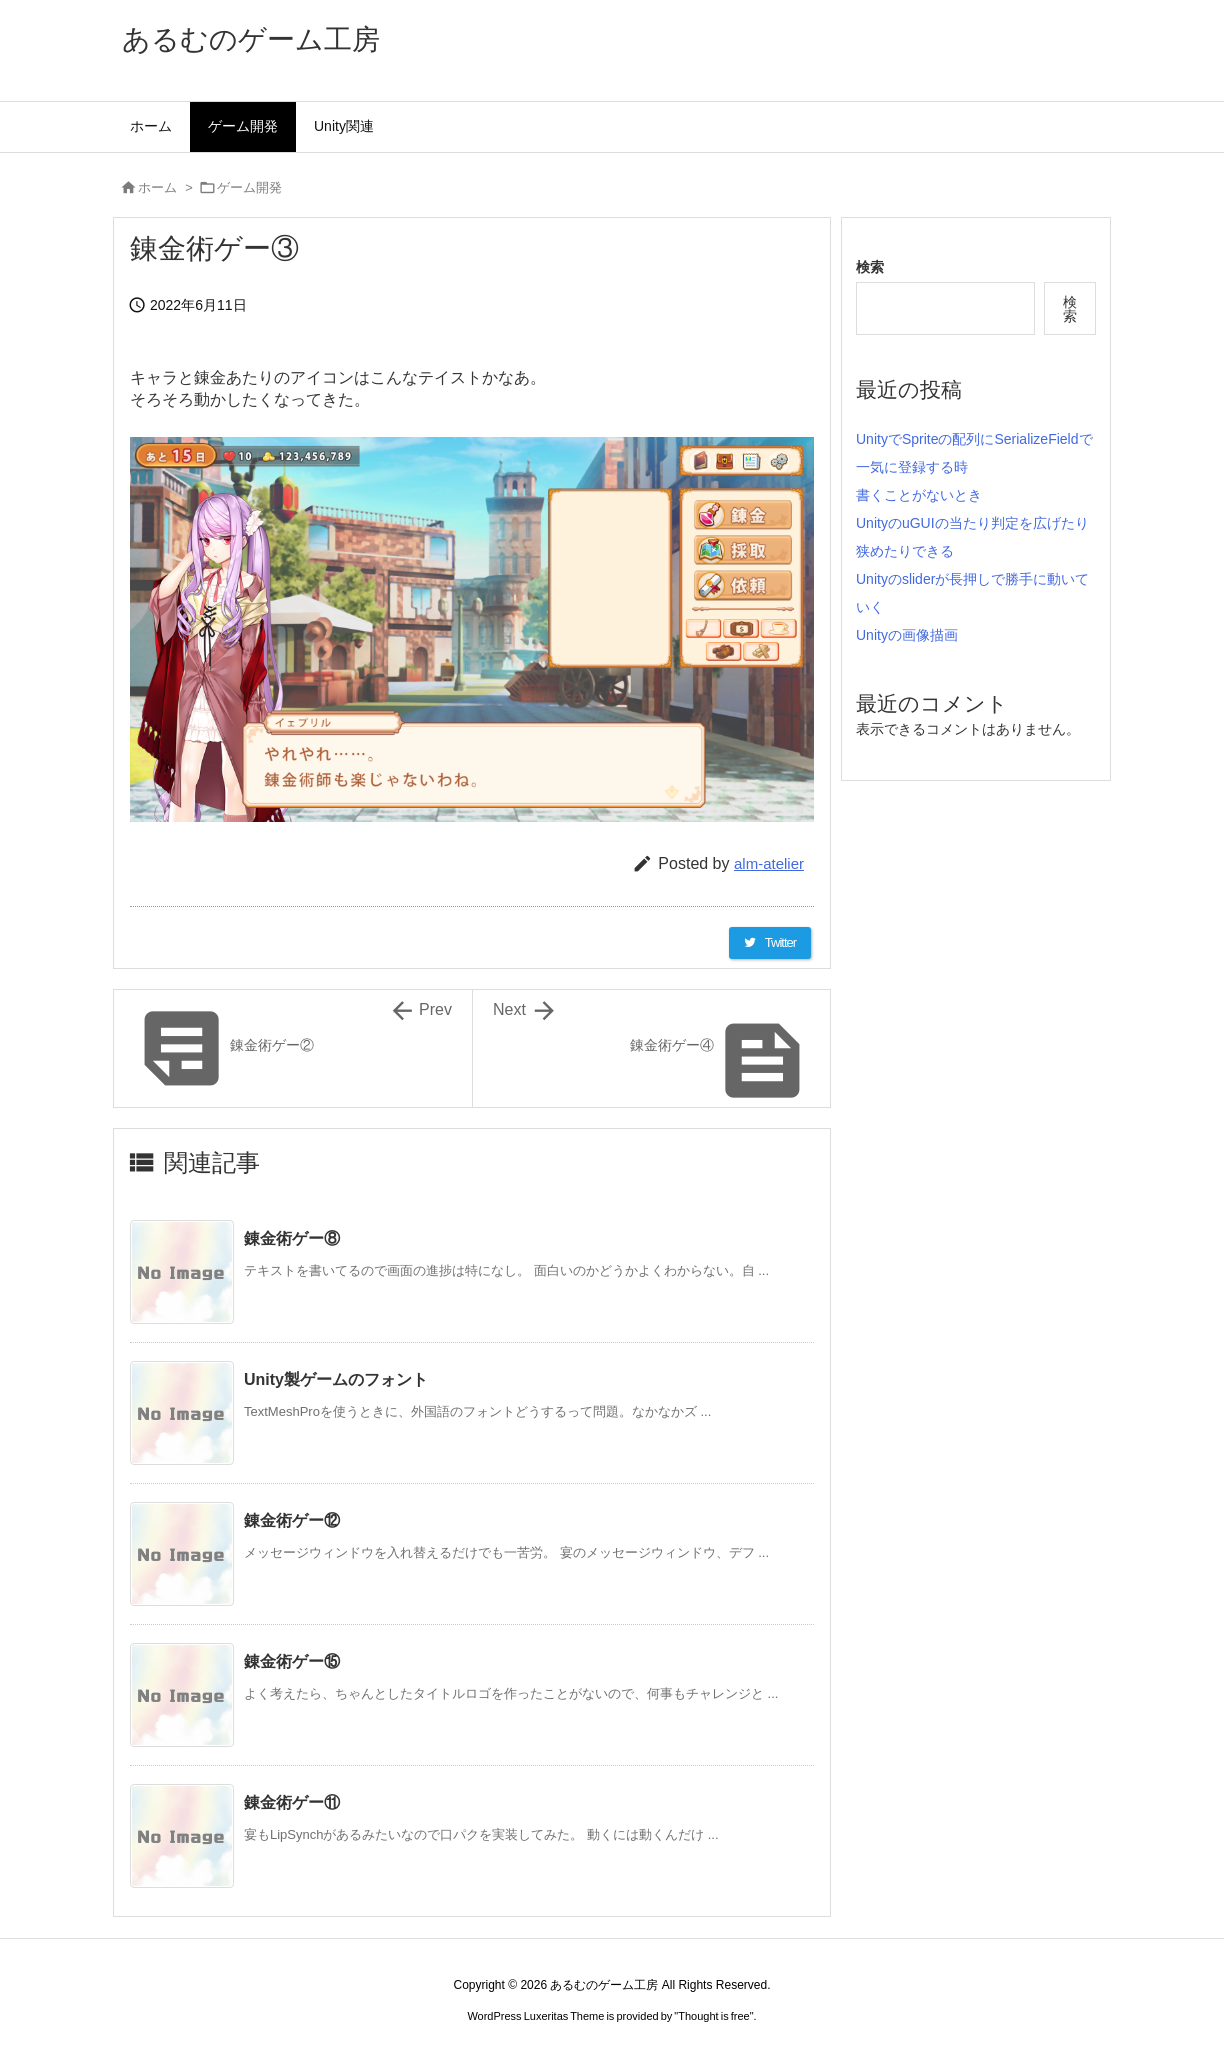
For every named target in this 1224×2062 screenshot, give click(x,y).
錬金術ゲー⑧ (292, 1238)
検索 (870, 267)
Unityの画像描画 (907, 635)
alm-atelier (769, 863)
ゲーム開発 (249, 187)
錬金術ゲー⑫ (292, 1520)
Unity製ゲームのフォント (336, 1379)
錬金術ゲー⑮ (292, 1661)
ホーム (157, 187)
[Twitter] (770, 943)
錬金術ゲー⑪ (292, 1802)
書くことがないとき (919, 495)
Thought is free (713, 2016)
